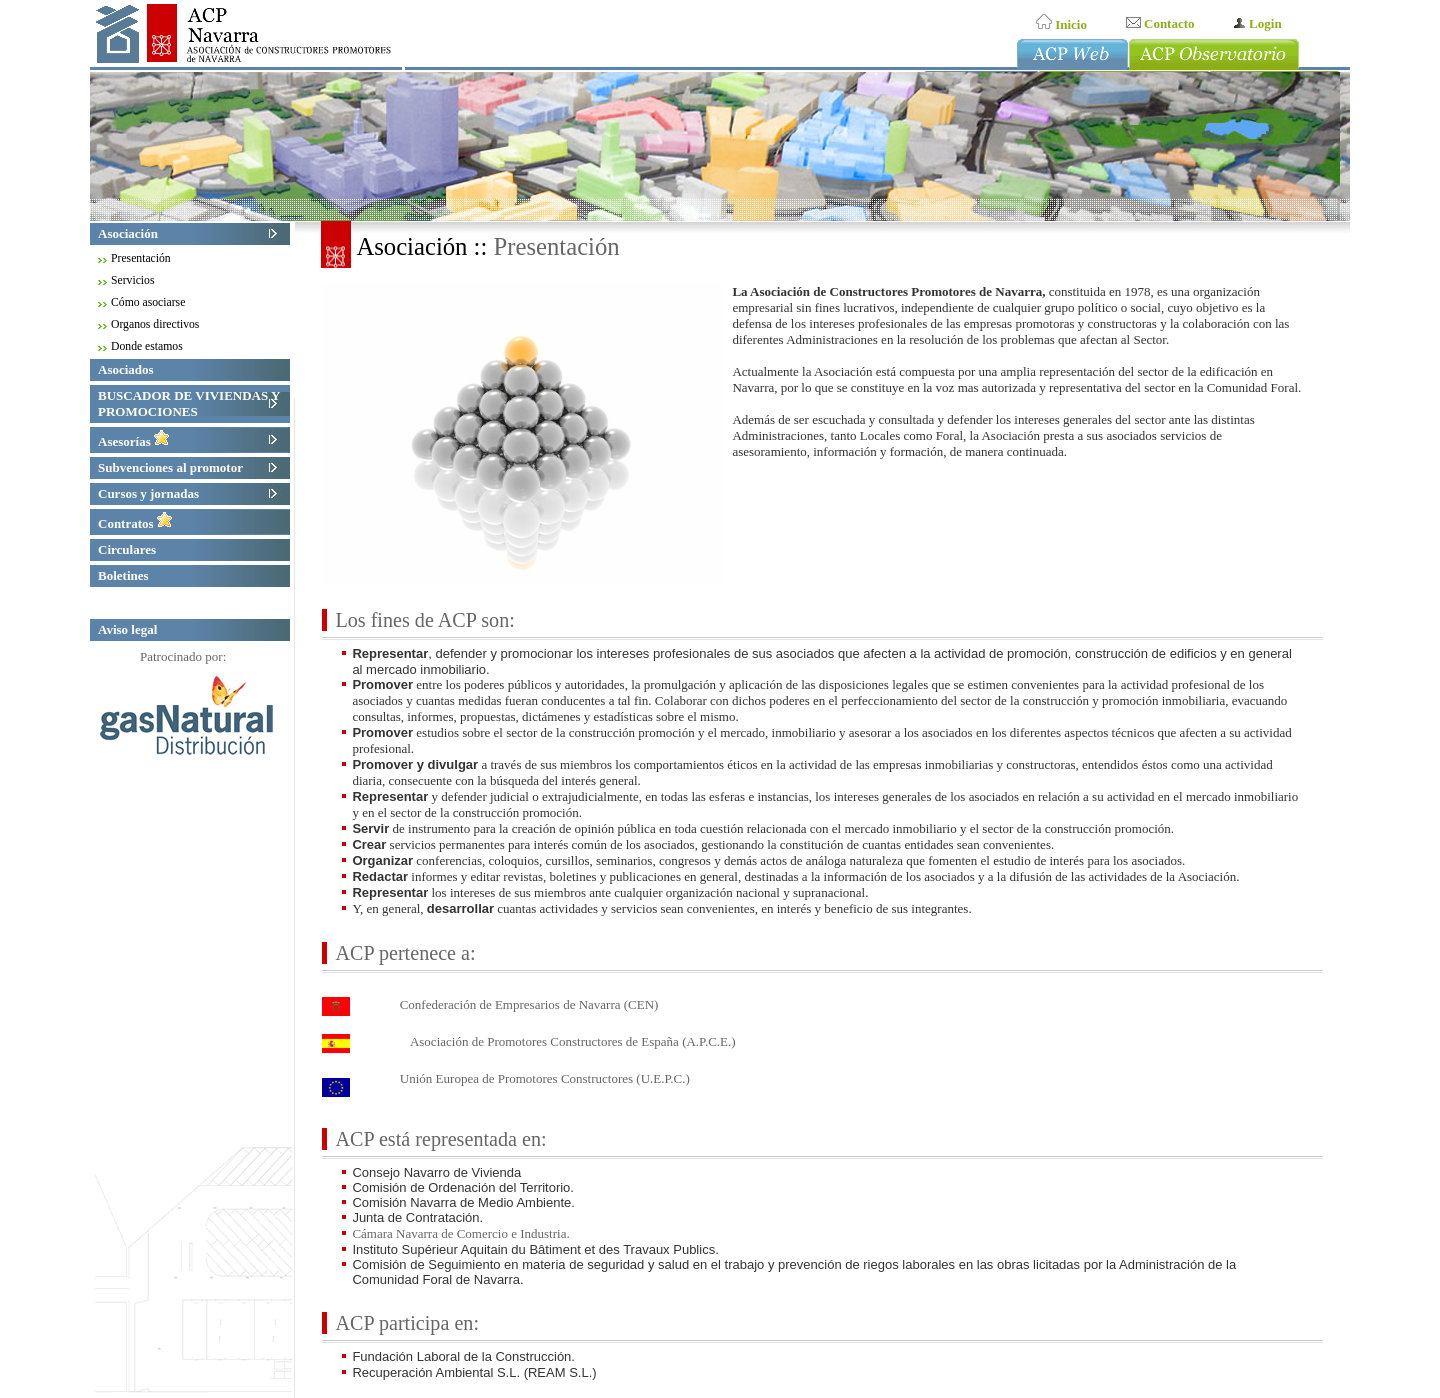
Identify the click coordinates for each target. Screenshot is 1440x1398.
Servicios (134, 280)
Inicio (1061, 24)
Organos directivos (157, 324)
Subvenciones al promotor (172, 467)
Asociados (128, 369)
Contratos (135, 523)
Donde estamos (149, 346)
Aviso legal (127, 629)
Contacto (1160, 23)
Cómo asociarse (150, 302)
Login (1257, 23)
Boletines (125, 575)
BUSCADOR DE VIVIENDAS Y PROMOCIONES (189, 403)
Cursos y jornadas (150, 493)
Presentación (143, 258)
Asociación (130, 233)
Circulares (129, 549)
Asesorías (134, 441)
